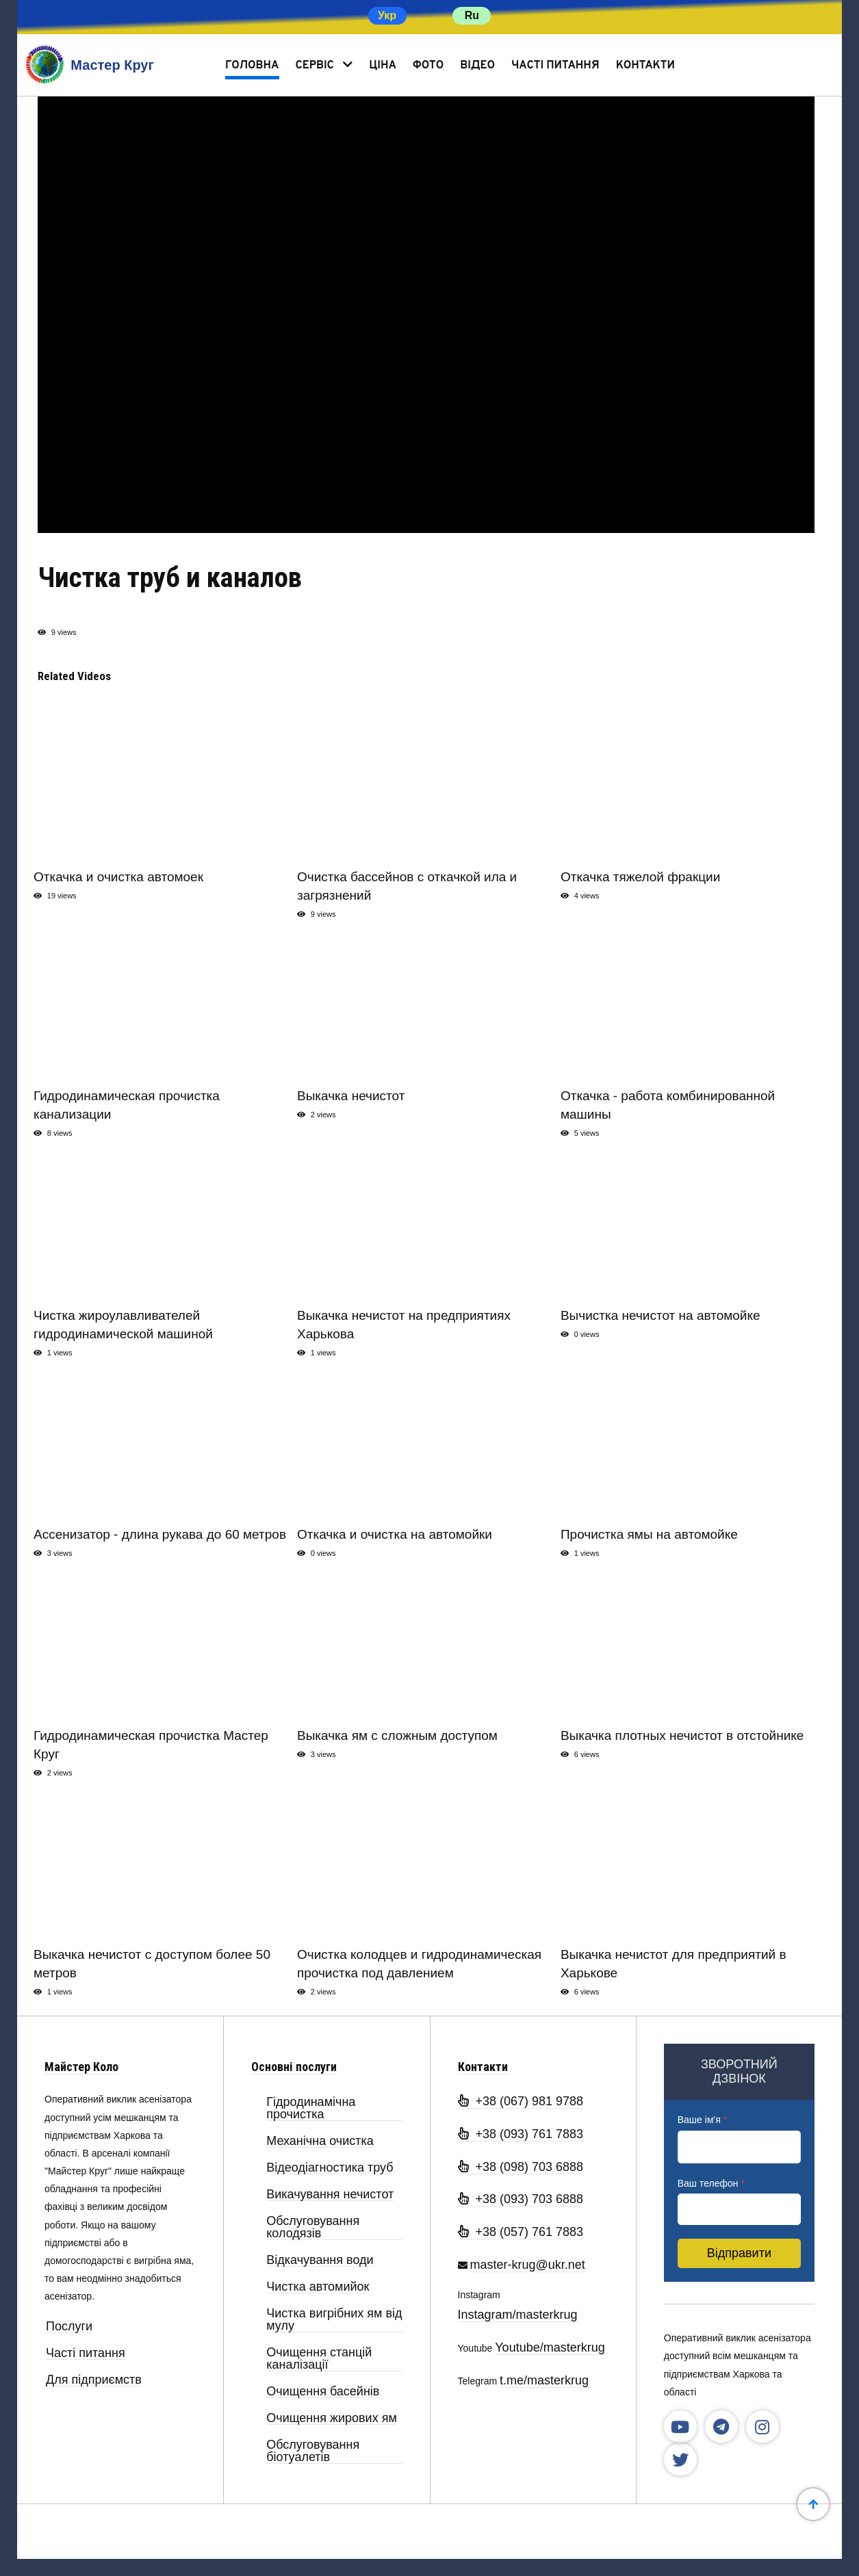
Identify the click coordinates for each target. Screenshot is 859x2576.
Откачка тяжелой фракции (640, 877)
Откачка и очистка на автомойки (394, 1534)
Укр (387, 15)
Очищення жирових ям (331, 2418)
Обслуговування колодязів (312, 2227)
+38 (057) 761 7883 (521, 2232)
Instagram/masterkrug (518, 2314)
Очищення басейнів (322, 2391)
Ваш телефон (711, 2183)
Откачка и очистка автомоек (118, 877)
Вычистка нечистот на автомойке (660, 1315)
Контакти (645, 66)
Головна (252, 66)
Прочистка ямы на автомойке (649, 1534)
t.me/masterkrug (544, 2380)
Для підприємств (94, 2379)
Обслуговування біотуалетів (312, 2451)
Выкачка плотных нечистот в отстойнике (682, 1735)
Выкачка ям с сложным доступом (397, 1735)
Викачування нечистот (330, 2194)
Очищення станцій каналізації (319, 2358)
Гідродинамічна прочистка (310, 2108)
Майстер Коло (81, 2066)
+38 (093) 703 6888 (521, 2199)
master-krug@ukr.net (527, 2265)
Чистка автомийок (317, 2286)
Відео (477, 66)
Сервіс (315, 66)
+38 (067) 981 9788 (521, 2101)
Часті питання (555, 66)
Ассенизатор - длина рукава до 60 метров (160, 1534)
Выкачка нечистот (351, 1096)
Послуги (69, 2326)
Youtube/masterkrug (549, 2347)
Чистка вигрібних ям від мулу (334, 2319)
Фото (428, 66)
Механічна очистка (319, 2141)
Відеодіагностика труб (329, 2167)
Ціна (382, 66)
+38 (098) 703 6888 (521, 2167)
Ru (472, 15)
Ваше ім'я (702, 2119)
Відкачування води (319, 2260)
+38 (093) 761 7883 (521, 2134)
